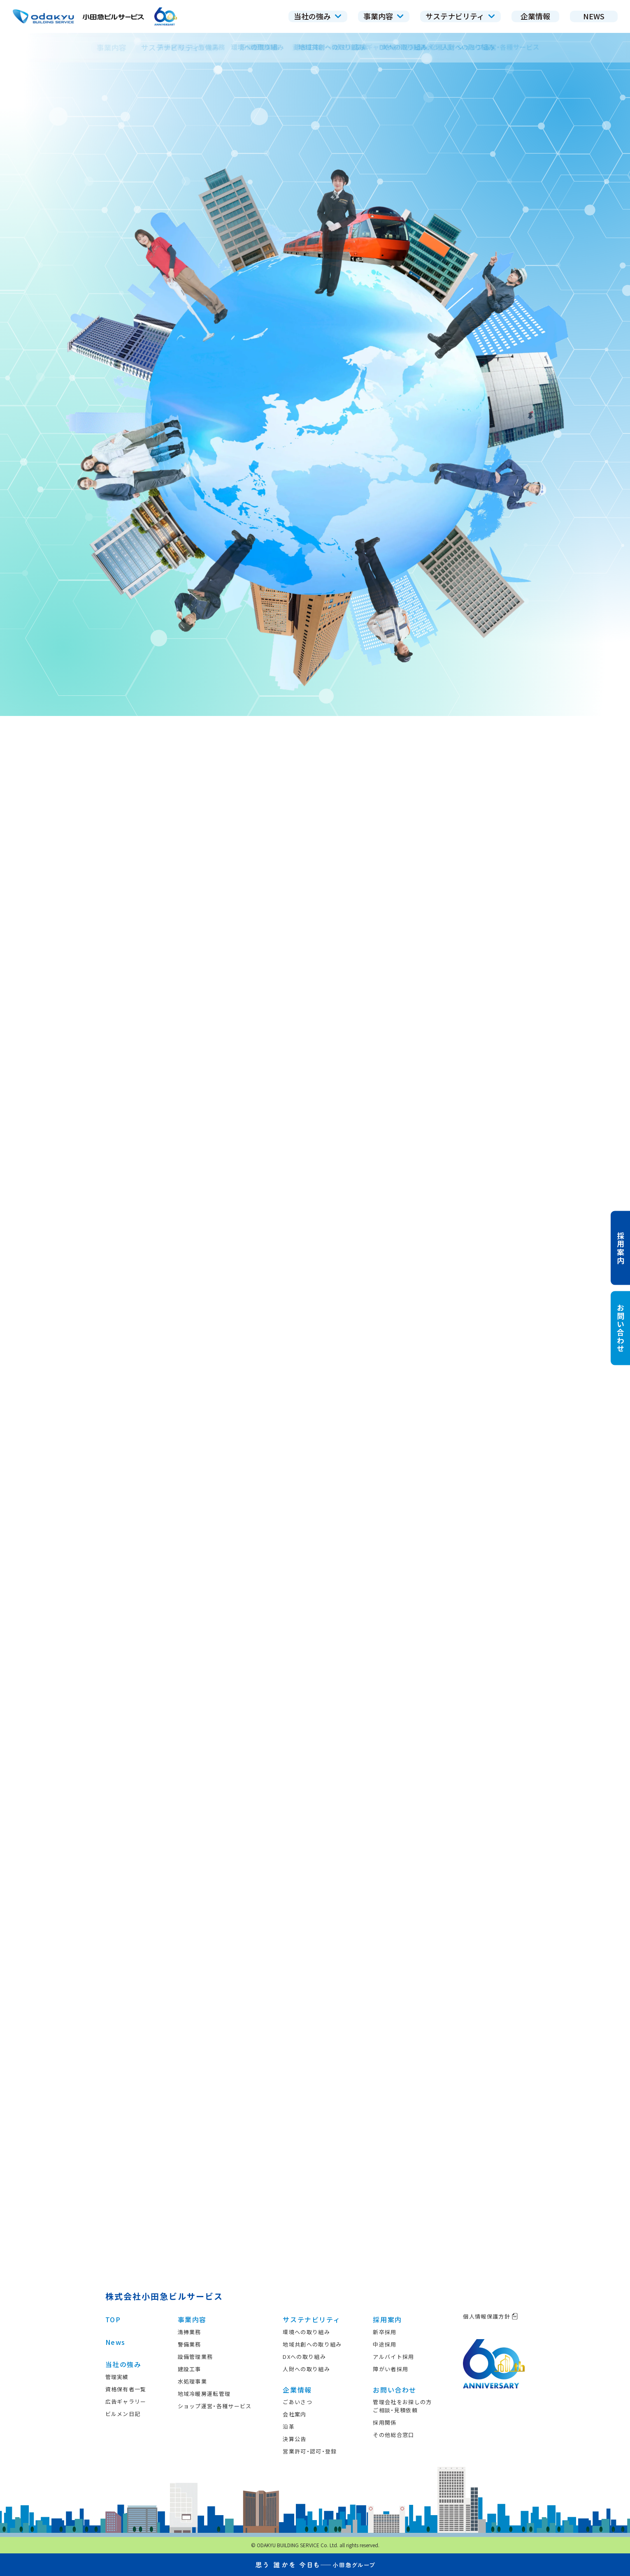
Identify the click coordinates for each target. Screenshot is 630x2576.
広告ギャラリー (125, 2401)
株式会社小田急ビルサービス (164, 2296)
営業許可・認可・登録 (310, 2451)
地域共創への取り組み (312, 2344)
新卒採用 (384, 2332)
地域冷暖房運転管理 (204, 2394)
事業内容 (192, 2319)
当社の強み (123, 2364)
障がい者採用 (390, 2369)
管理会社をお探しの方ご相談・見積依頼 (402, 2406)
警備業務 (189, 2344)
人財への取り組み (306, 2369)
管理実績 (117, 2377)
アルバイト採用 (393, 2357)
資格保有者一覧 (125, 2389)
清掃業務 (189, 2332)
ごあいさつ (297, 2402)
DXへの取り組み (304, 2357)
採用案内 (387, 2319)
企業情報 (297, 2390)
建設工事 (189, 2369)
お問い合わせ (394, 2390)
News (115, 2342)
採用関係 (384, 2422)
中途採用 (384, 2344)
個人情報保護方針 (490, 2316)
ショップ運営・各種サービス (215, 2406)
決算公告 (294, 2439)
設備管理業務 (195, 2357)
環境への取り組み (306, 2332)
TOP (113, 2319)
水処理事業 (192, 2381)
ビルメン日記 (123, 2414)
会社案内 (294, 2414)
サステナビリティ (311, 2319)
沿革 (289, 2426)
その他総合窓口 (393, 2435)
